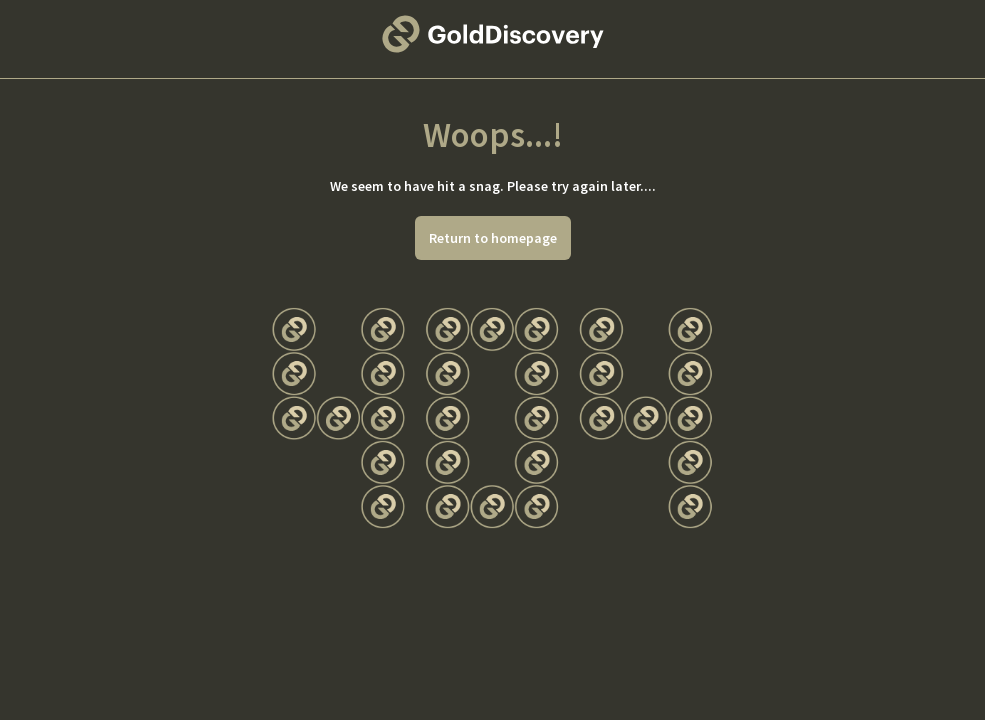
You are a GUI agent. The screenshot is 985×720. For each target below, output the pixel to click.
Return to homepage (493, 238)
